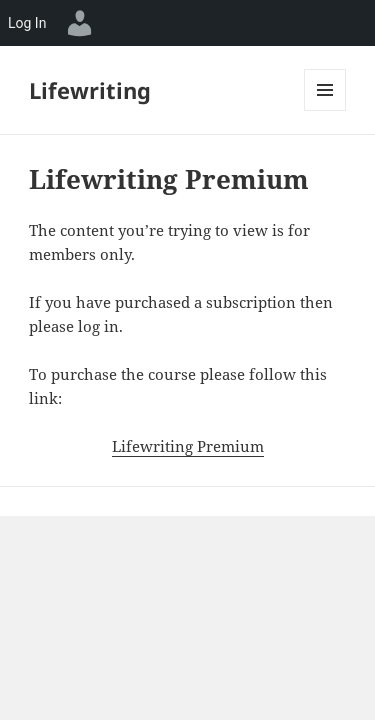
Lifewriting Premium (188, 446)
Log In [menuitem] (27, 23)
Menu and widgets (325, 110)
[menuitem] (80, 23)
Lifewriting (90, 90)
